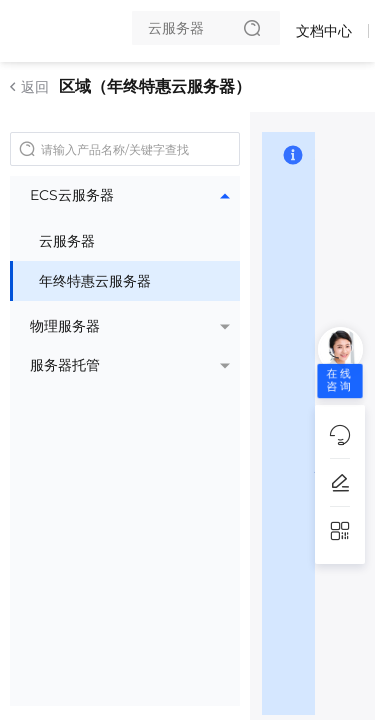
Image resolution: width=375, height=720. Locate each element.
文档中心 (324, 31)
